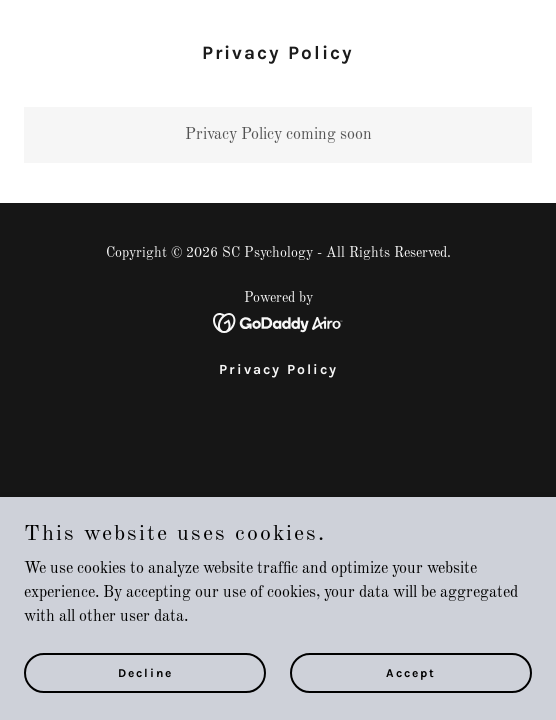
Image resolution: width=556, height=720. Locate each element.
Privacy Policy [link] (278, 369)
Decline (145, 672)
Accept (411, 672)
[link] (278, 323)
